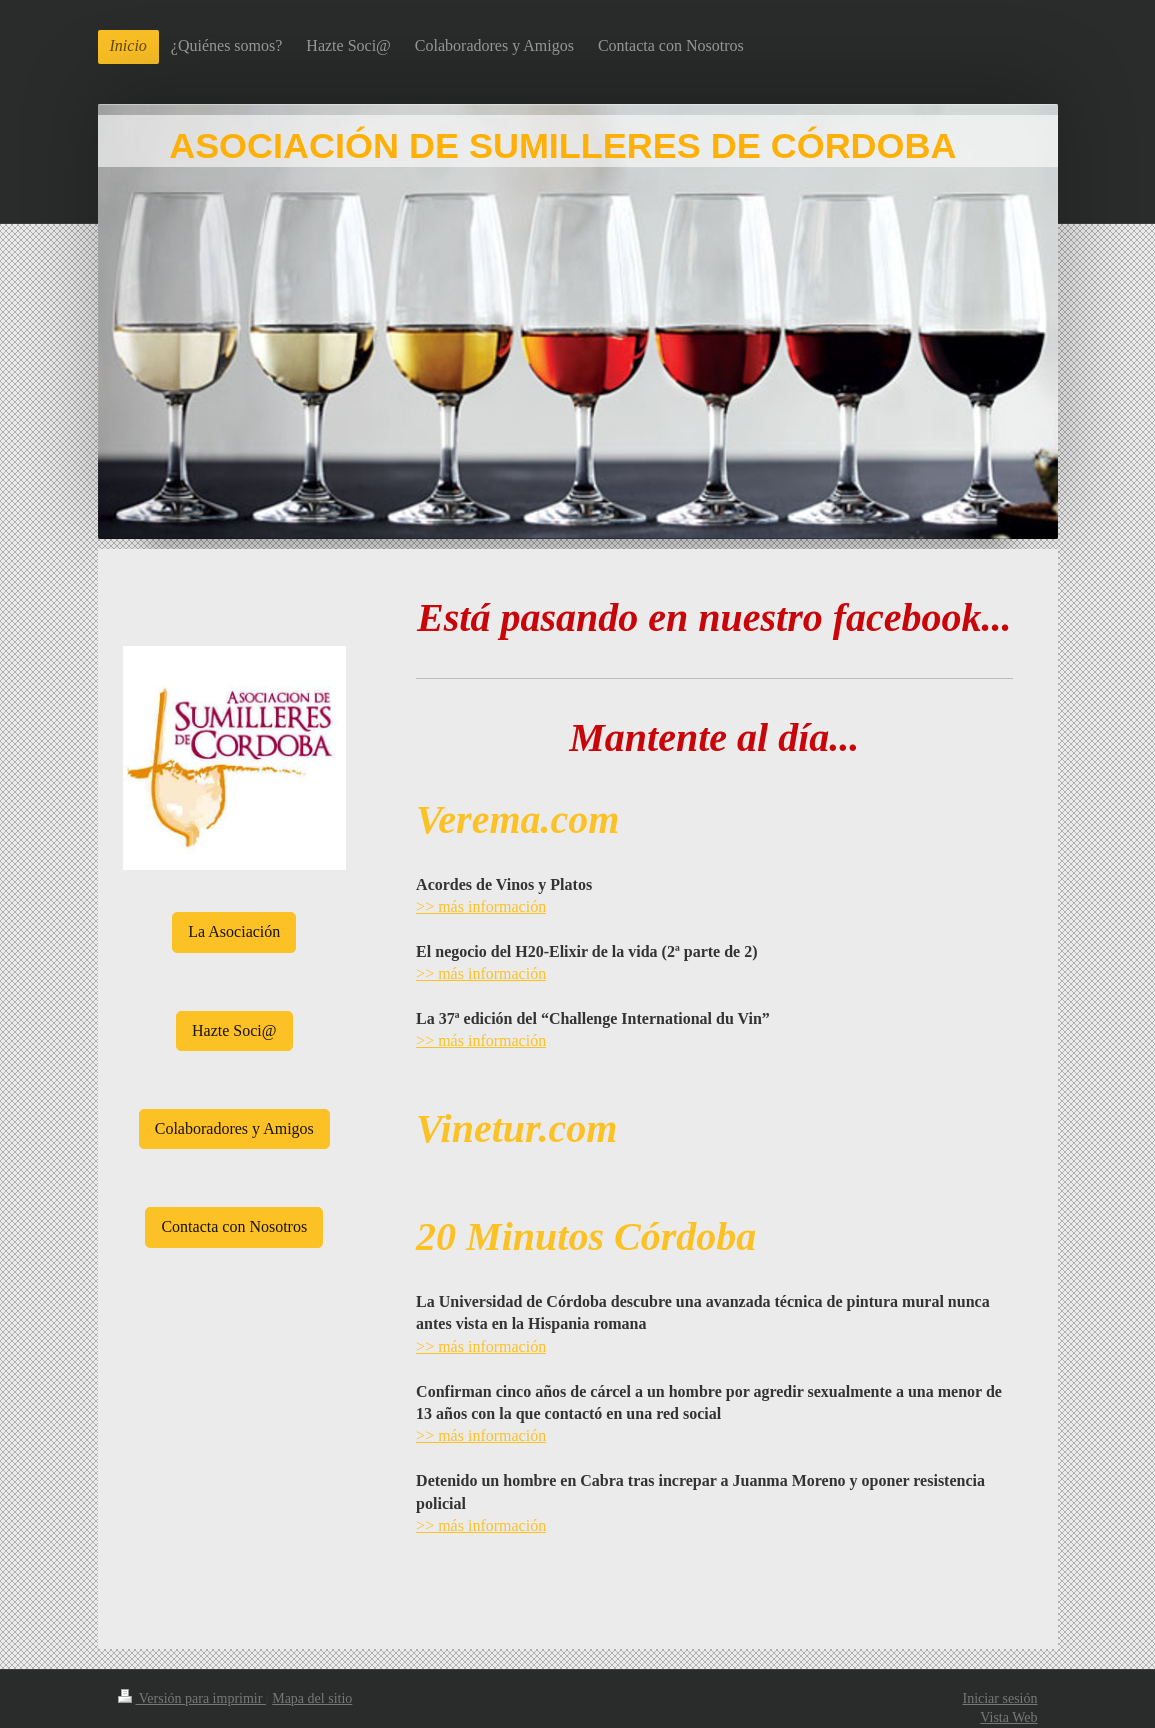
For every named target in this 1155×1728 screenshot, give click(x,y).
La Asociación (234, 931)
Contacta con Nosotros (234, 1226)
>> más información (481, 906)
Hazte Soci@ (234, 1030)
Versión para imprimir (192, 1698)
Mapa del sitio (312, 1698)
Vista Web (1008, 1717)
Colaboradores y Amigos (234, 1128)
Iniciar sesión (999, 1698)
